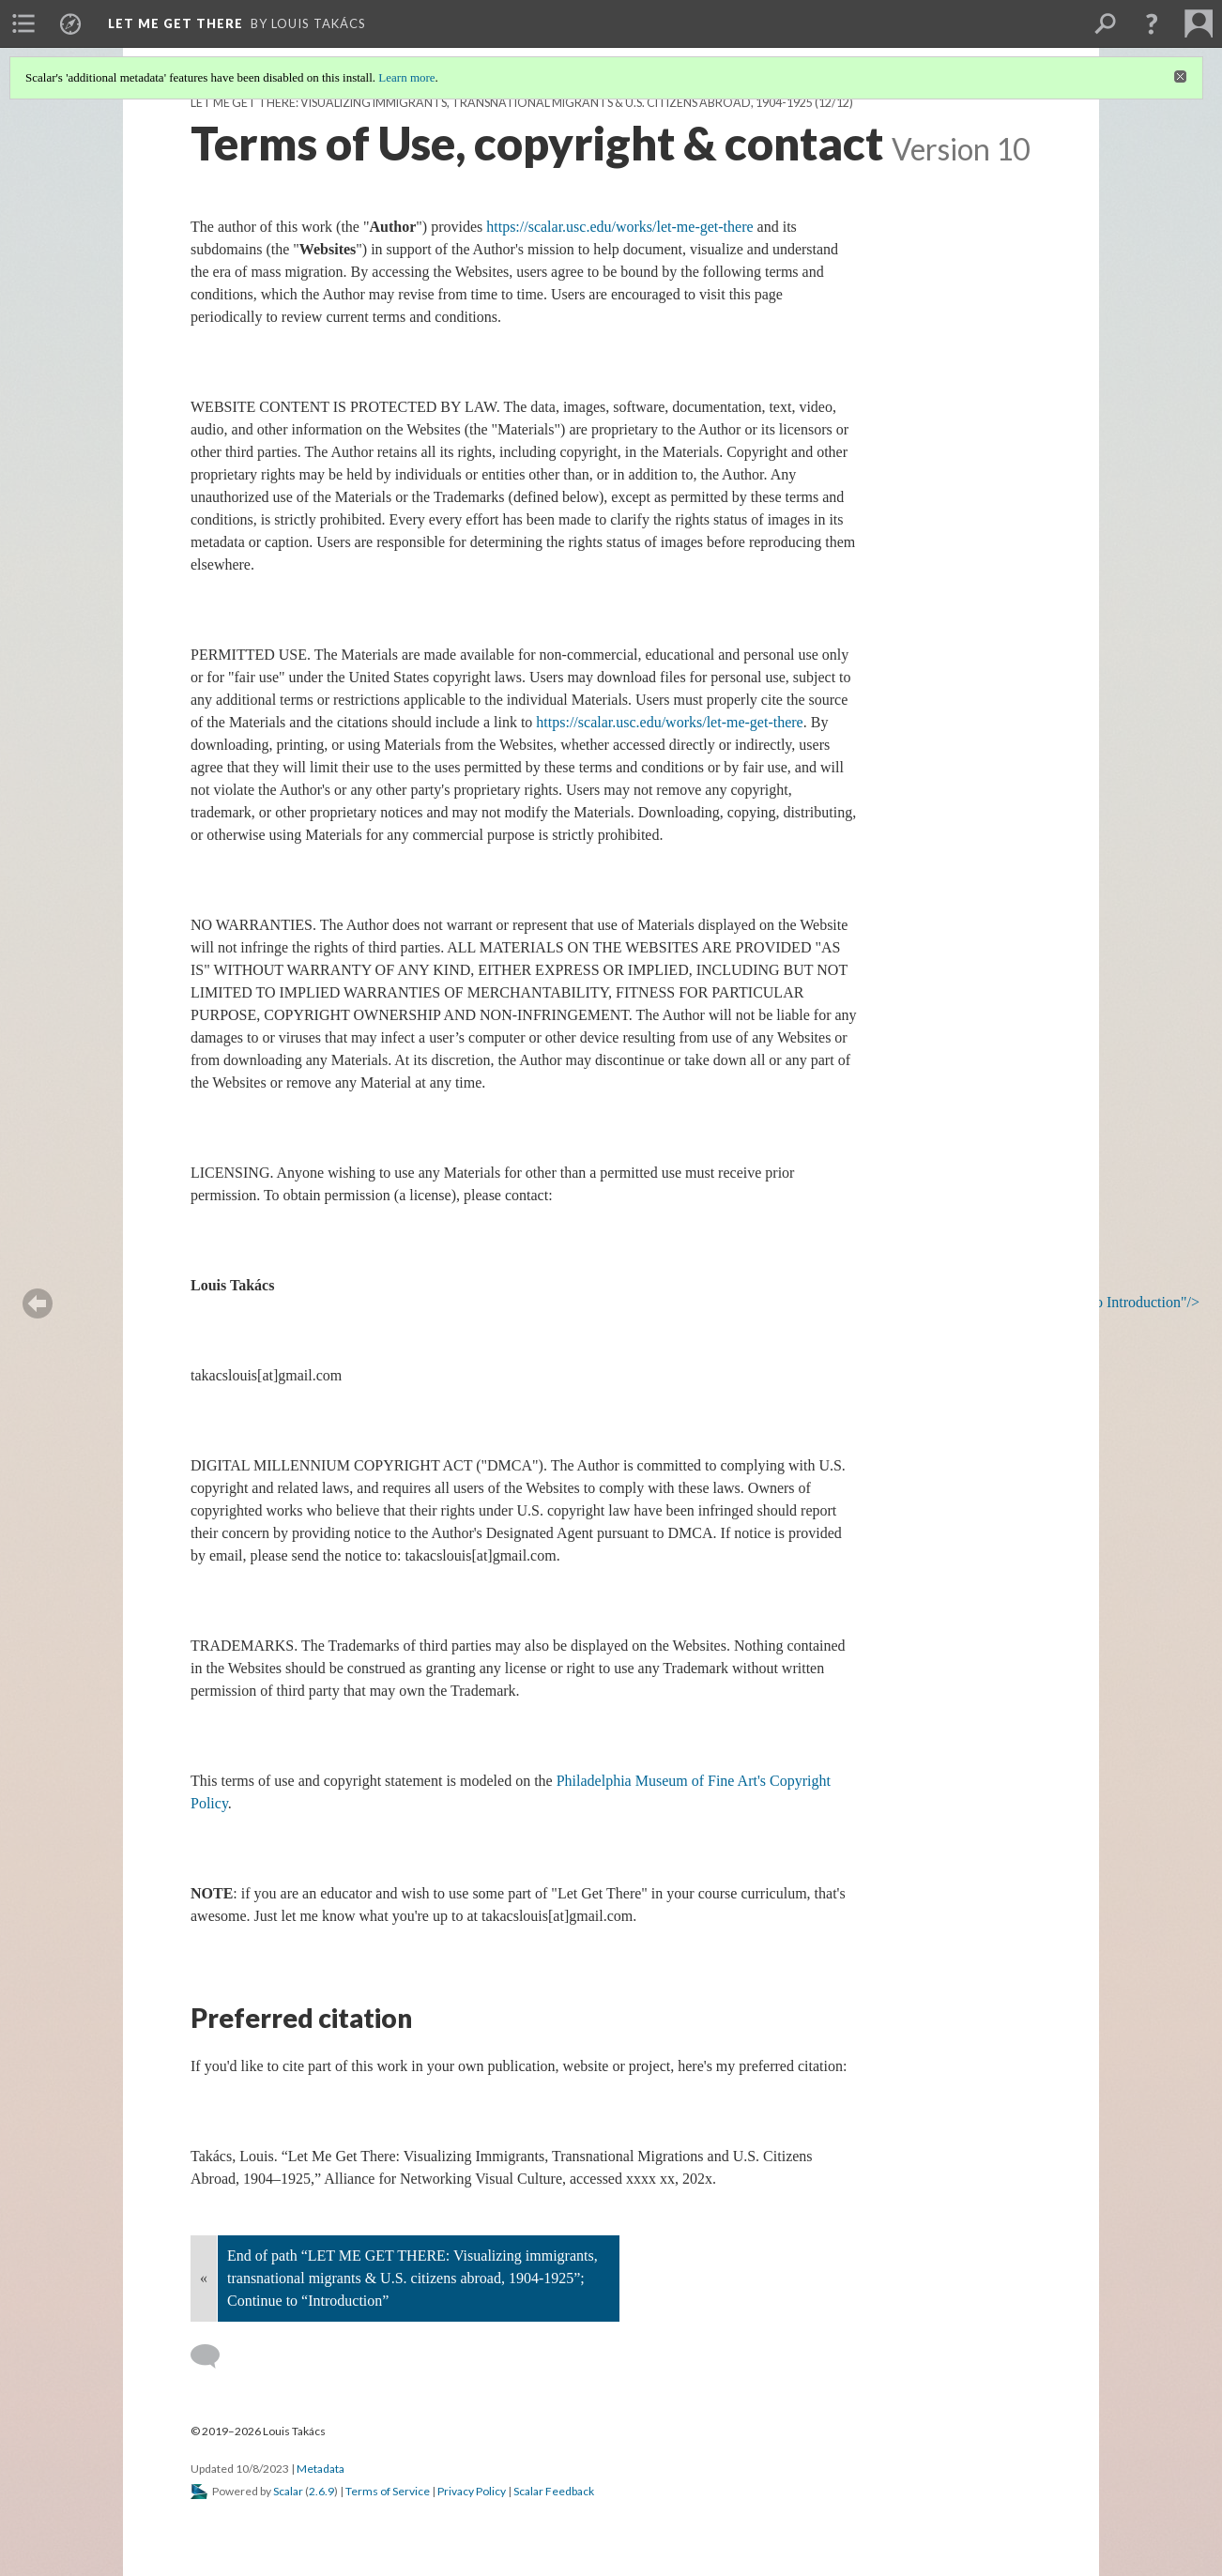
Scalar (288, 2491)
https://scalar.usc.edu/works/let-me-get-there (619, 227)
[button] (1151, 23)
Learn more (406, 77)
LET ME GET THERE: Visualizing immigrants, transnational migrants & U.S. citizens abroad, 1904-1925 (502, 103)
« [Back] (203, 2278)
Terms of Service (387, 2491)
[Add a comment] (214, 2356)
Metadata (320, 2469)
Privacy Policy (471, 2491)
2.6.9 (321, 2491)
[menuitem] (23, 23)
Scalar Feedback (553, 2491)
